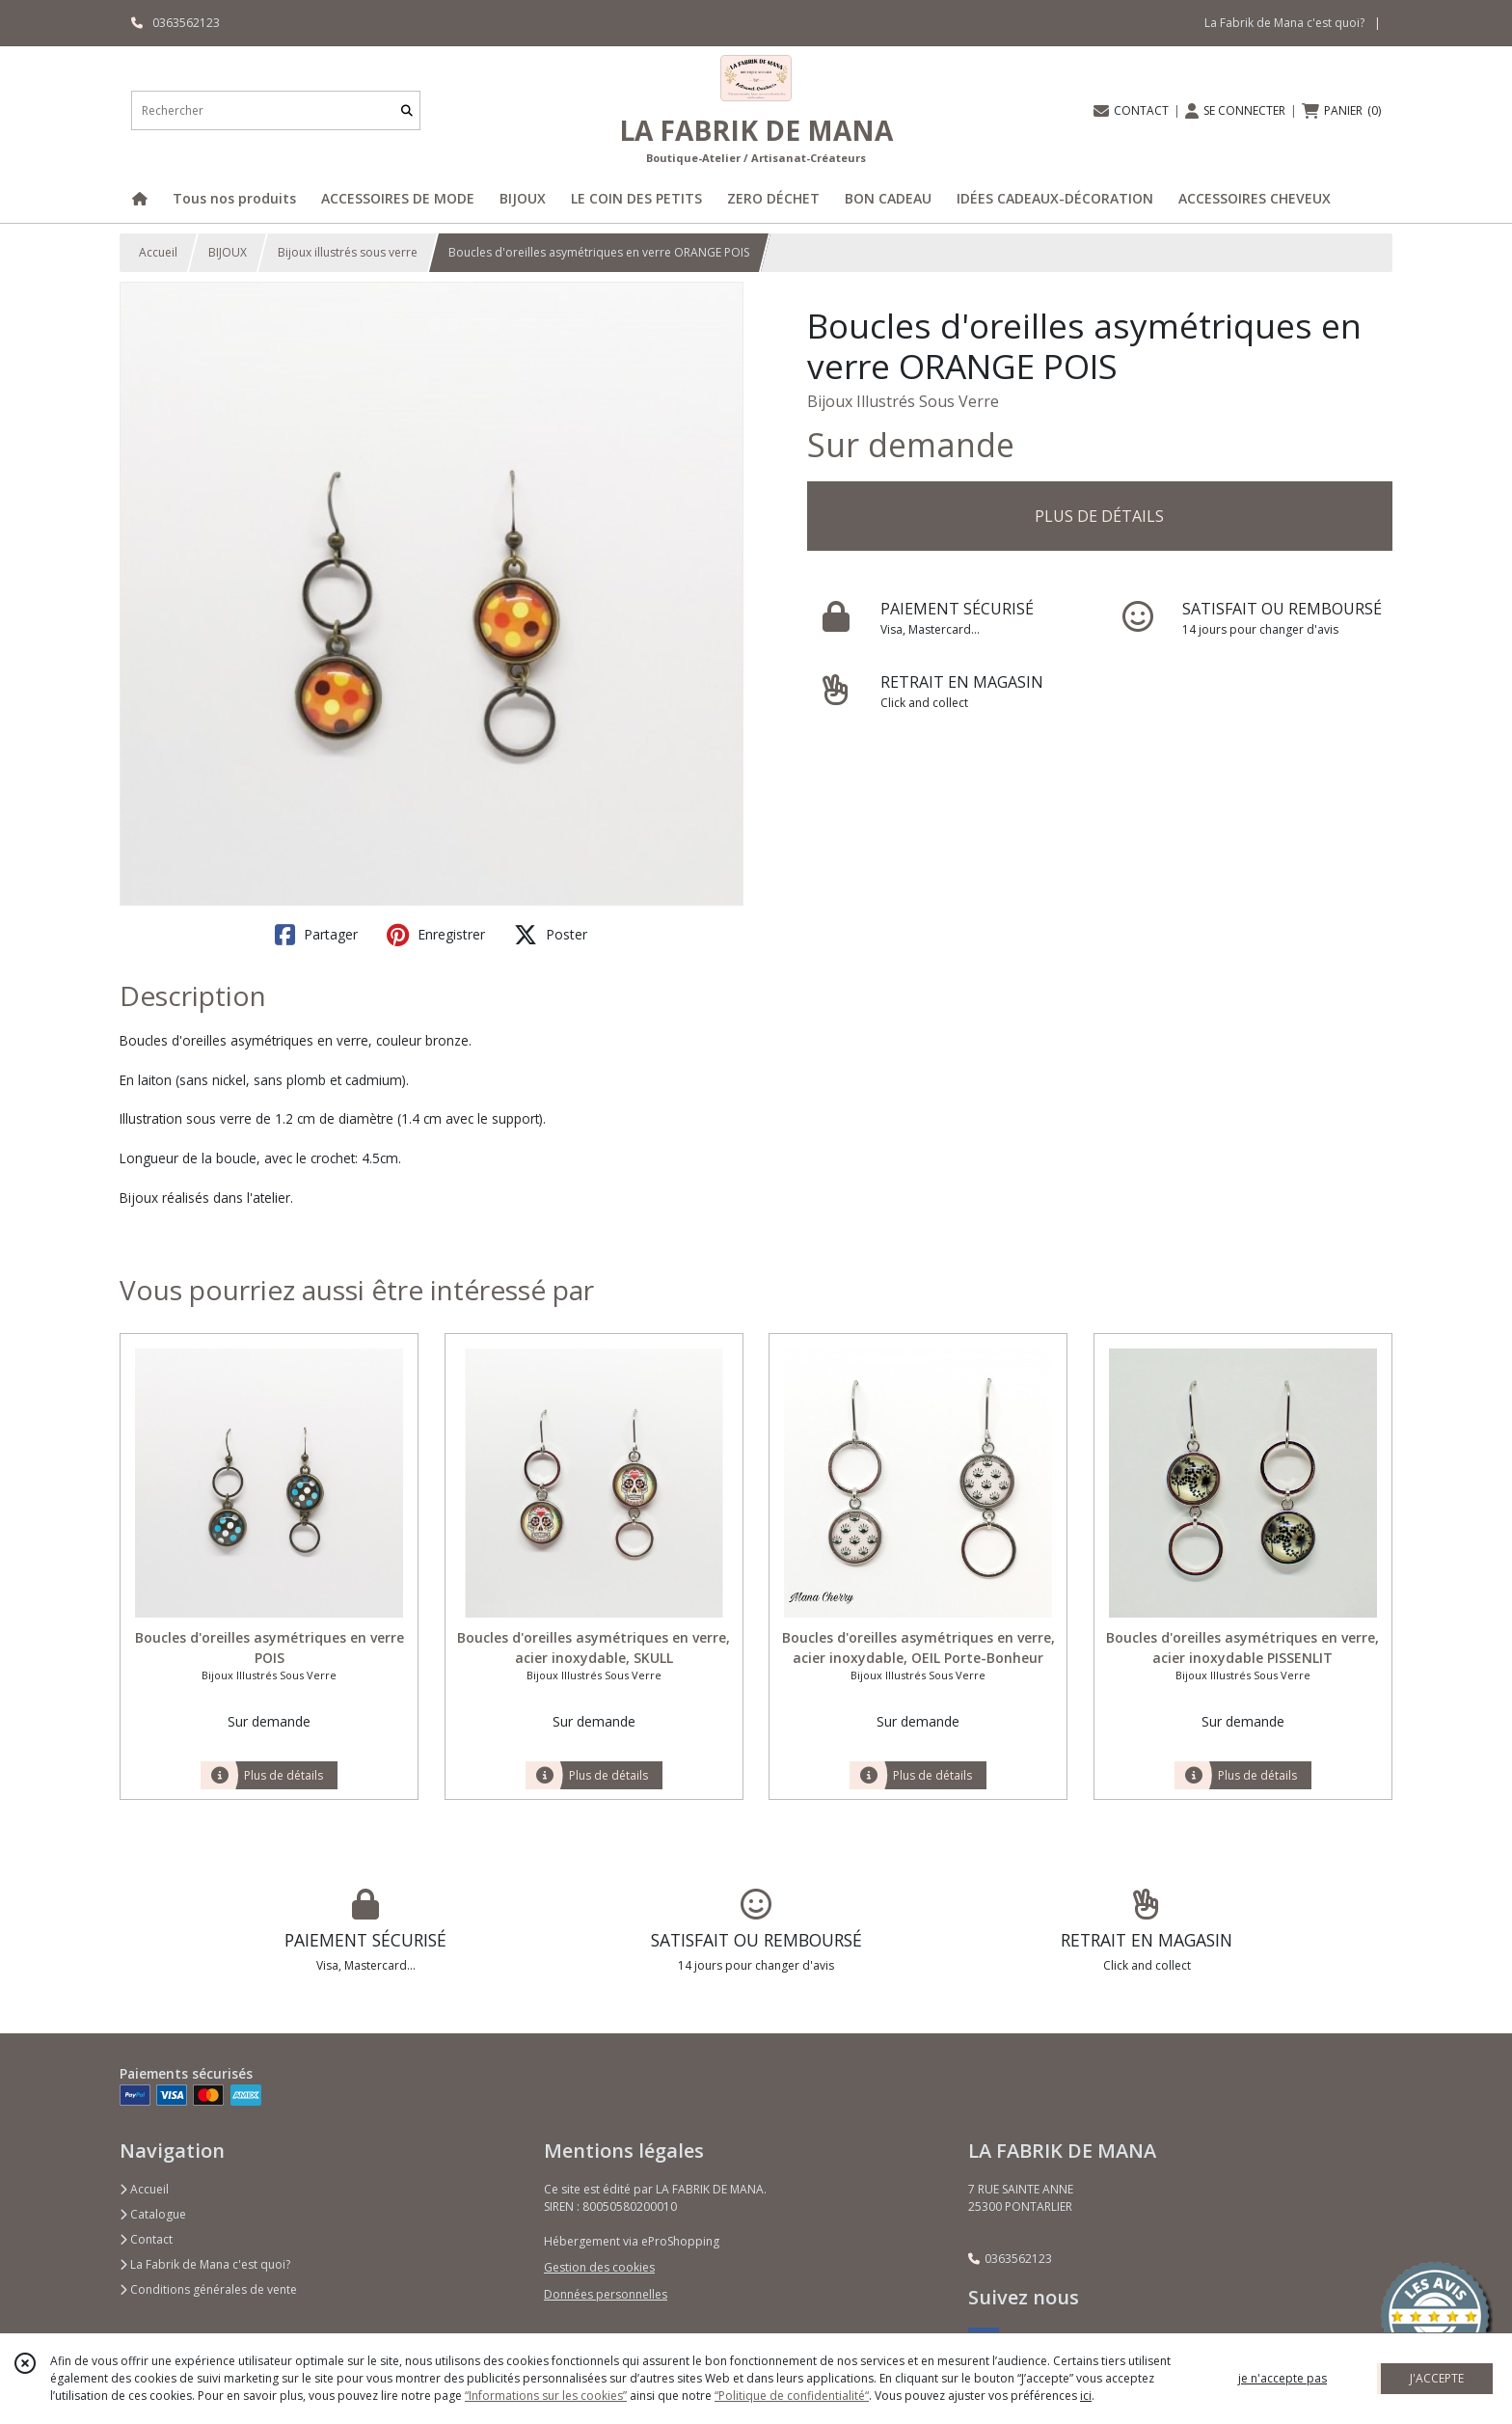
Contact (146, 2239)
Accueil (158, 252)
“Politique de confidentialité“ (792, 2395)
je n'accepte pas (1282, 2378)
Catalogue (153, 2214)
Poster (550, 934)
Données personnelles (605, 2294)
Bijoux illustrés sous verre (348, 252)
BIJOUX (227, 252)
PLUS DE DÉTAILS (1099, 516)
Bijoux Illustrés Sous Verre (903, 401)
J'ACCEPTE (1437, 2378)
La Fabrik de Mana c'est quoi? (205, 2264)
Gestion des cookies (599, 2267)
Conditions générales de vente (208, 2289)
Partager (316, 934)
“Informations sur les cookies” (546, 2395)
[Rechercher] (406, 110)
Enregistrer (436, 934)
